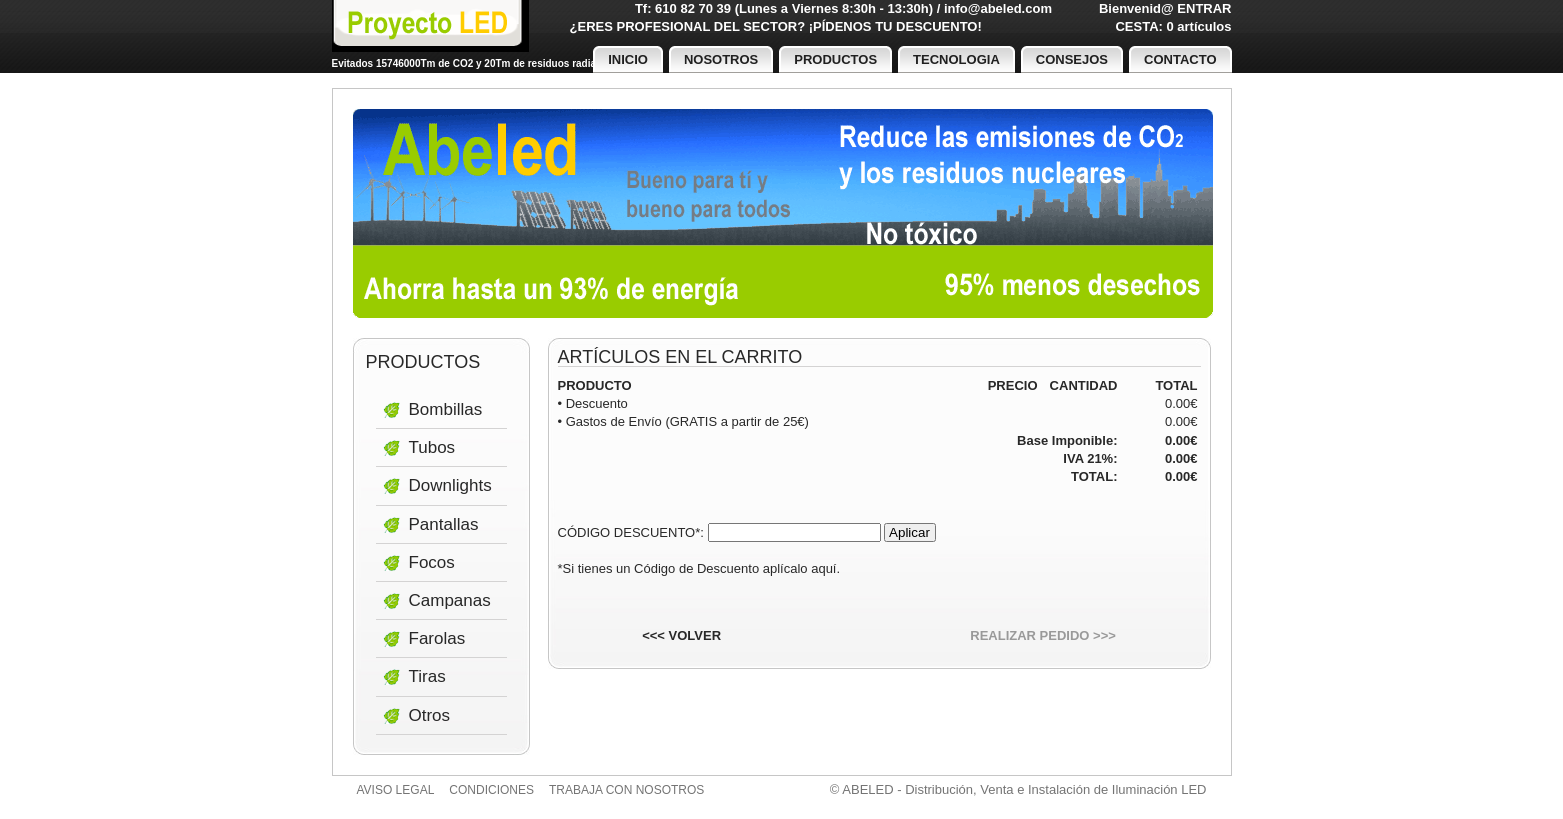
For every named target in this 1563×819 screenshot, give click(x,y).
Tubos (432, 447)
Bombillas (446, 409)
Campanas (450, 600)
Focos (432, 562)
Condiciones (491, 790)
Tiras (427, 676)
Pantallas (444, 524)
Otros (430, 715)
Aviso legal (396, 790)
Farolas (437, 638)
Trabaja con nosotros (626, 790)
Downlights (450, 485)
